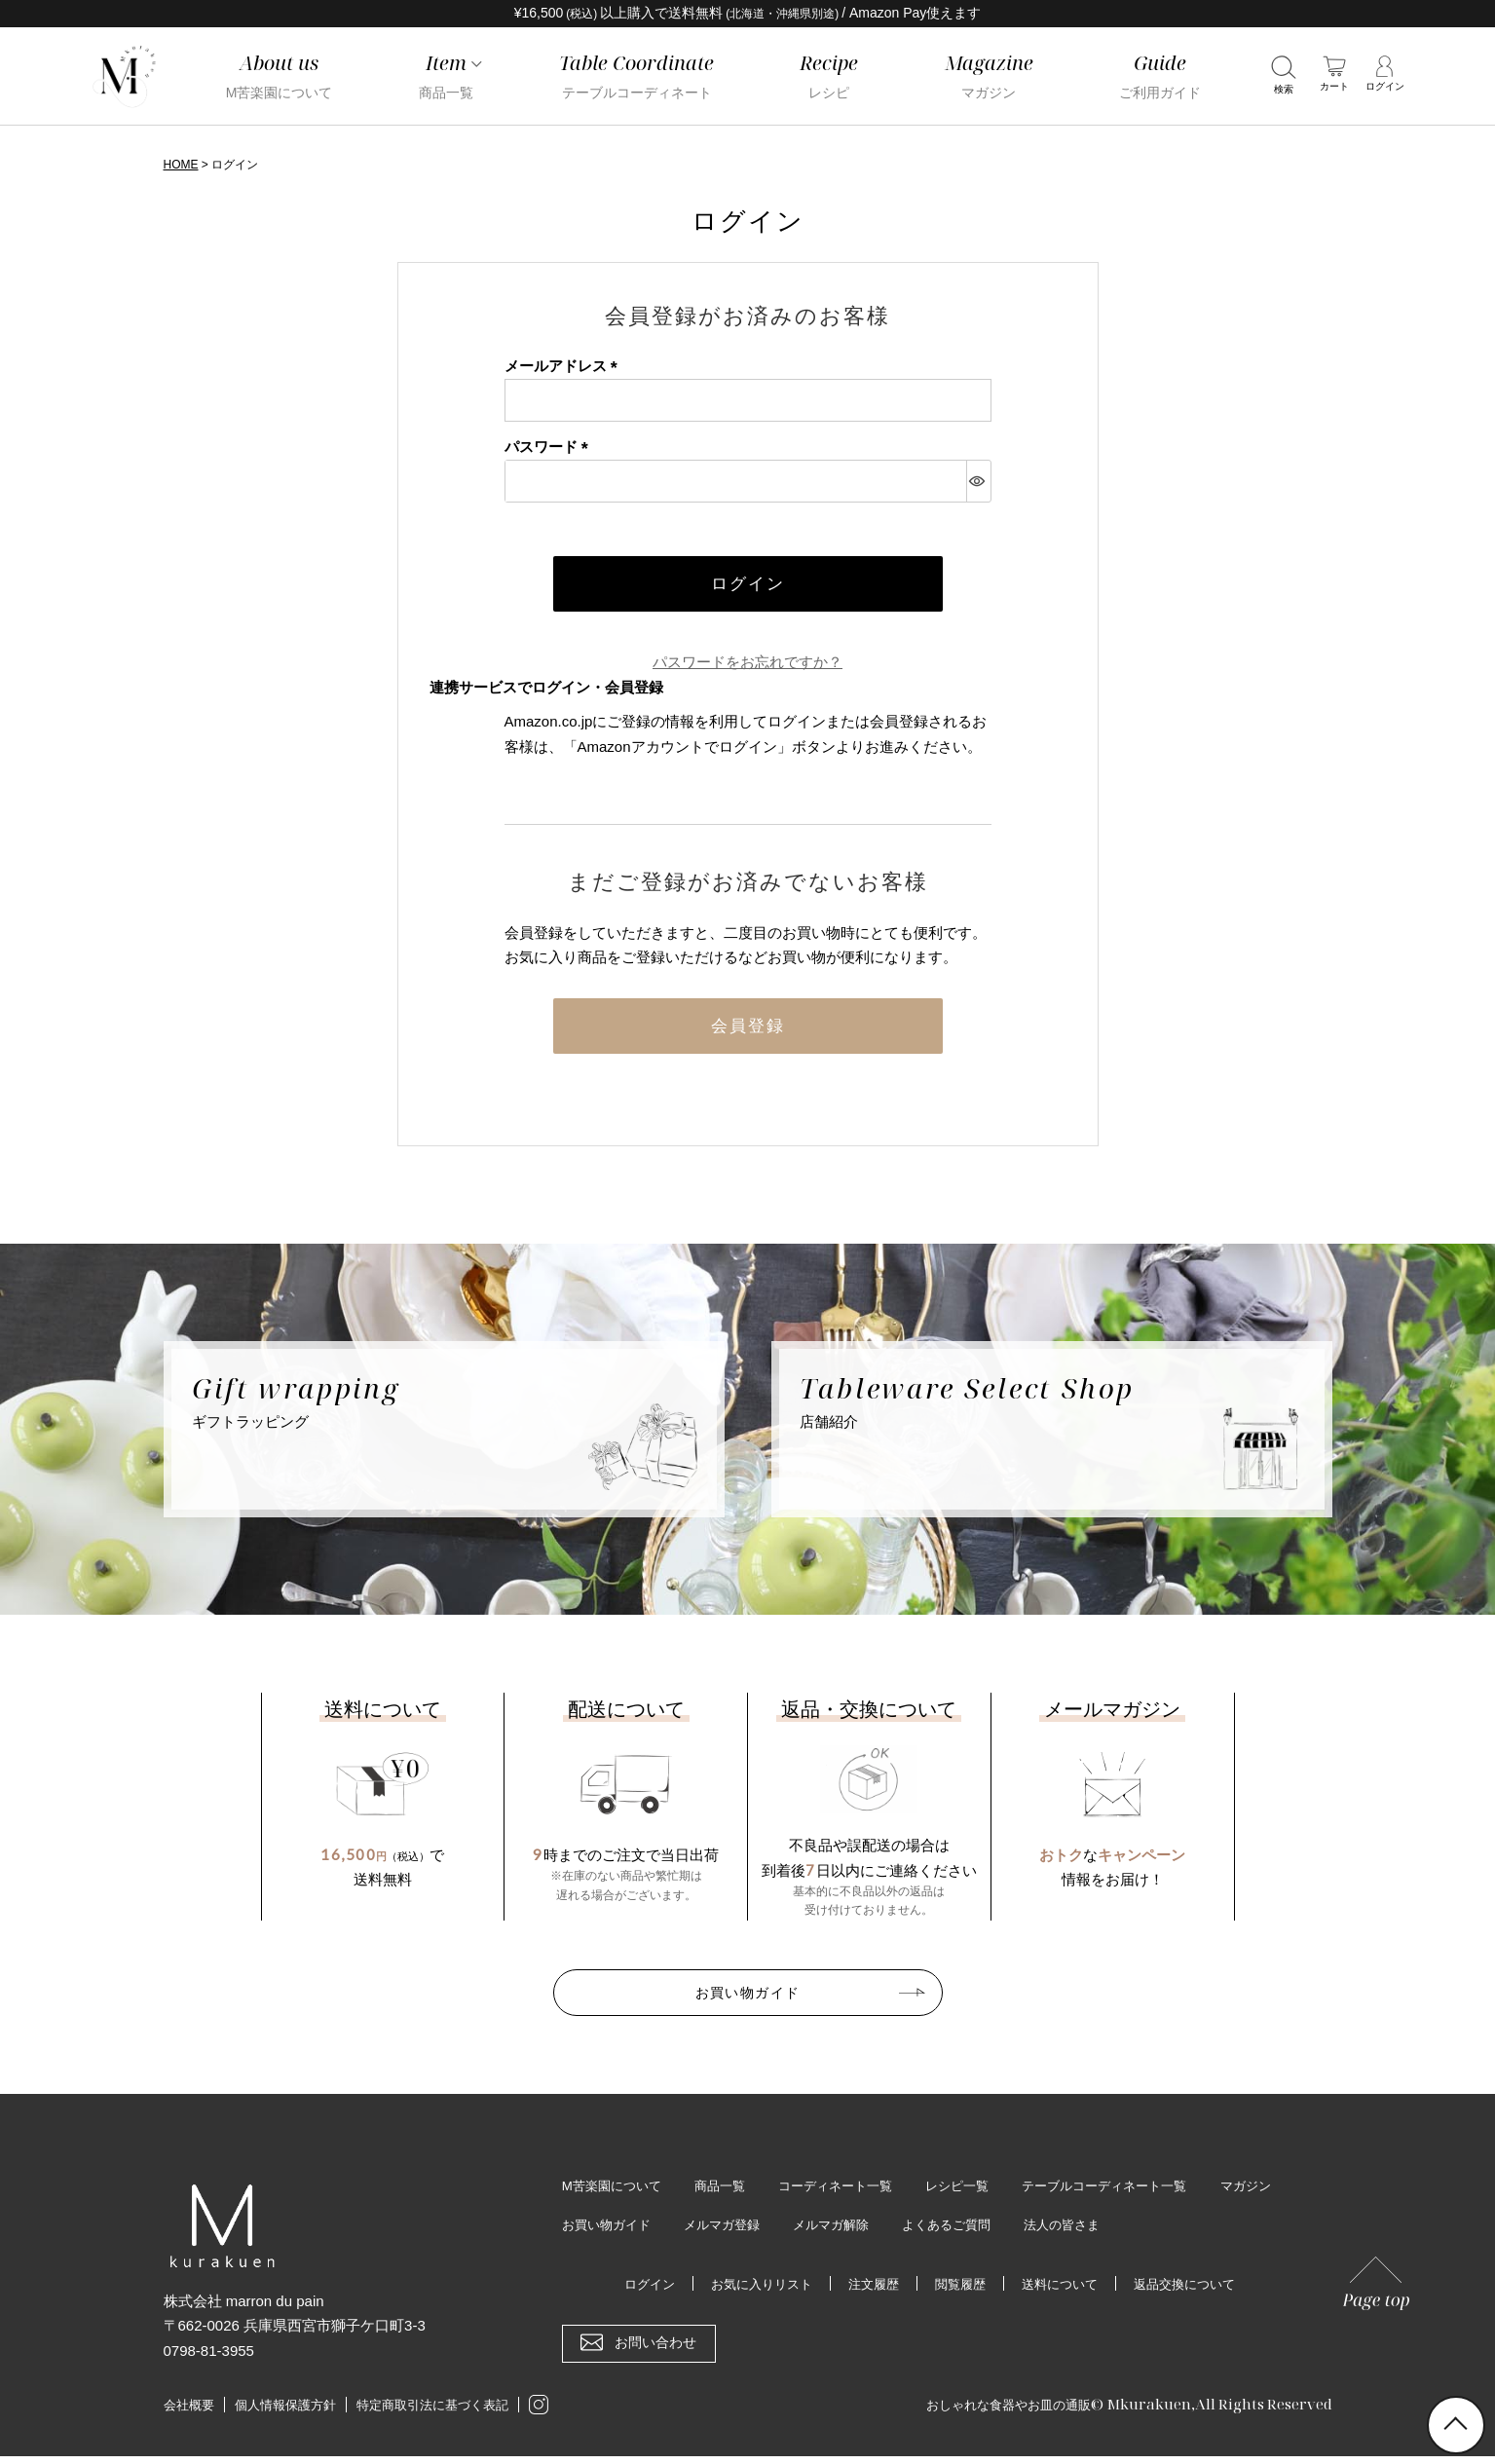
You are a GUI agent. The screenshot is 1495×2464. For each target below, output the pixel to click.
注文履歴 (870, 2291)
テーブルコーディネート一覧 (1135, 2192)
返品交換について (1197, 2291)
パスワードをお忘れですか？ (747, 664)
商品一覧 (729, 2192)
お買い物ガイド (747, 1997)
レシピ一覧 (980, 2192)
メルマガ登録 (819, 2232)
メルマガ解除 (934, 2232)
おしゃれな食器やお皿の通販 (996, 2411)
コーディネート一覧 (851, 2192)
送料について (1065, 2291)
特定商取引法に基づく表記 (432, 2414)
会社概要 (189, 2414)
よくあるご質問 (1055, 2232)
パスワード (550, 446)
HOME (181, 164)
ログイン (635, 2291)
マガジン (589, 2232)
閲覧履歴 (961, 2291)
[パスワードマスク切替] (978, 480)
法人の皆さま (1178, 2232)
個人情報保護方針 (285, 2414)
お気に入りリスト (752, 2291)
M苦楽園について (615, 2192)
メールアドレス (565, 365)
